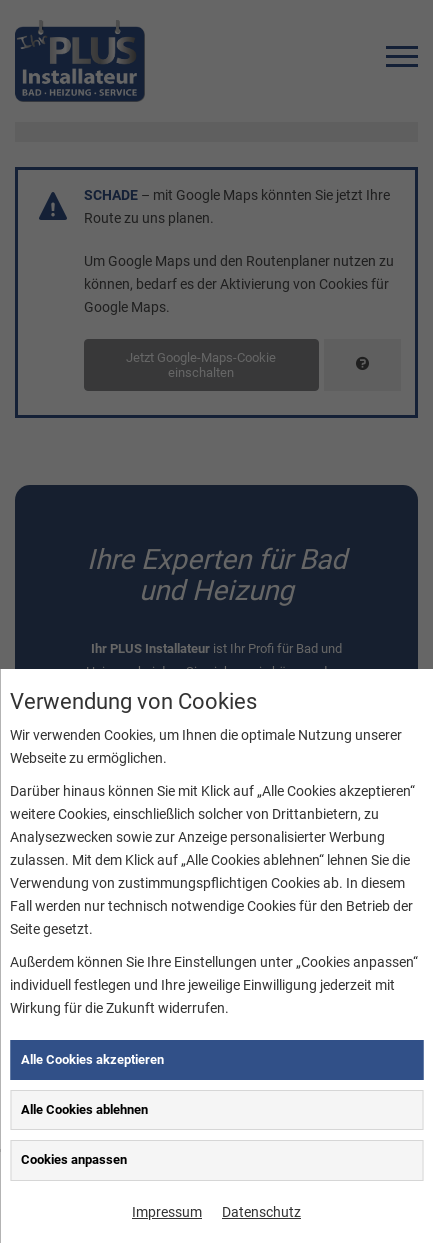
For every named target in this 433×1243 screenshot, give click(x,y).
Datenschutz (261, 1212)
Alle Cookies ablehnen (84, 1109)
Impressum (167, 1212)
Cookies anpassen (74, 1159)
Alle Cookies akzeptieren (92, 1059)
